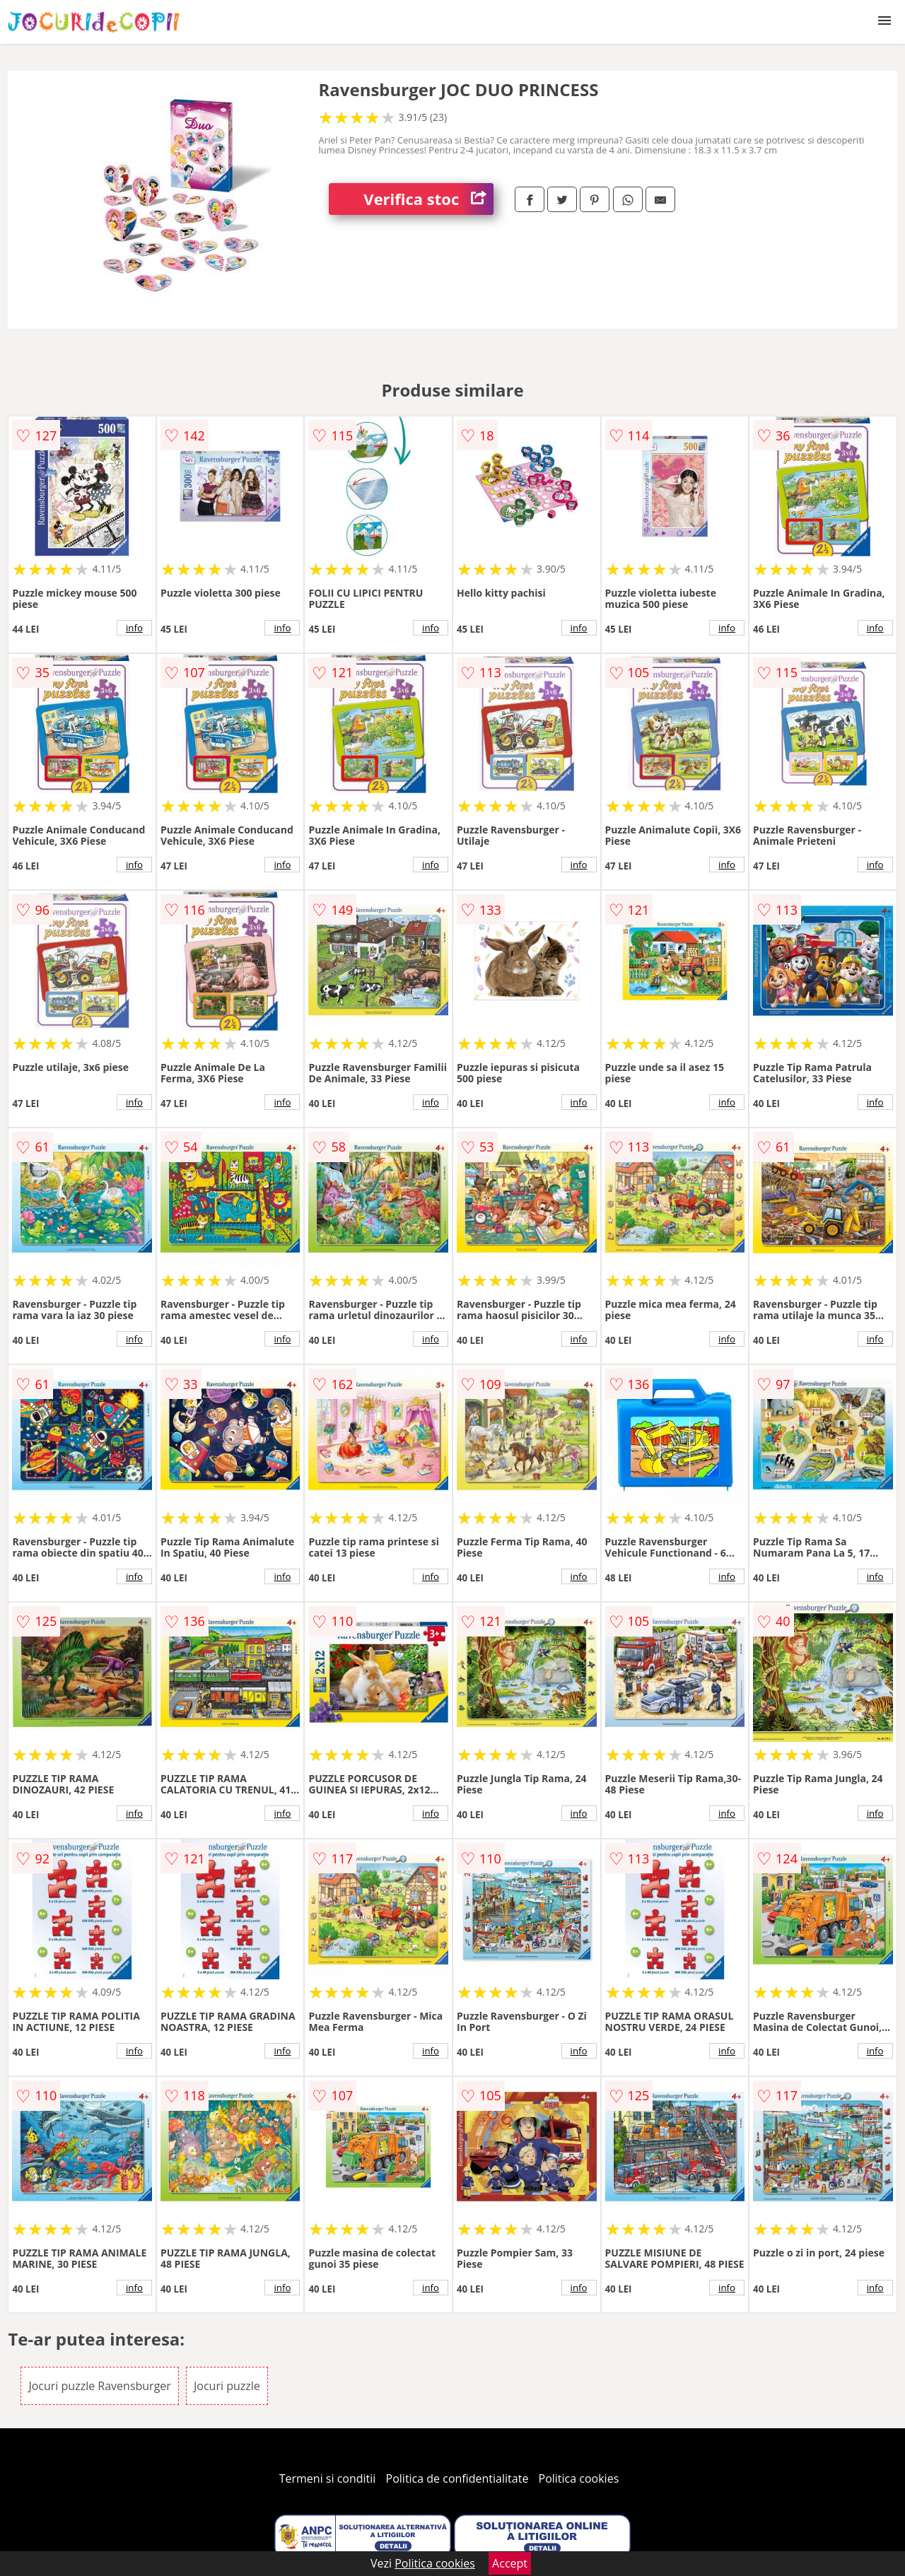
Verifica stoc (428, 199)
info (134, 627)
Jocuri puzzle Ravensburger (99, 2386)
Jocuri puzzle (227, 2386)
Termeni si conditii (327, 2478)
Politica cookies (579, 2478)
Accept (509, 2563)
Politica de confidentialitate (457, 2478)
